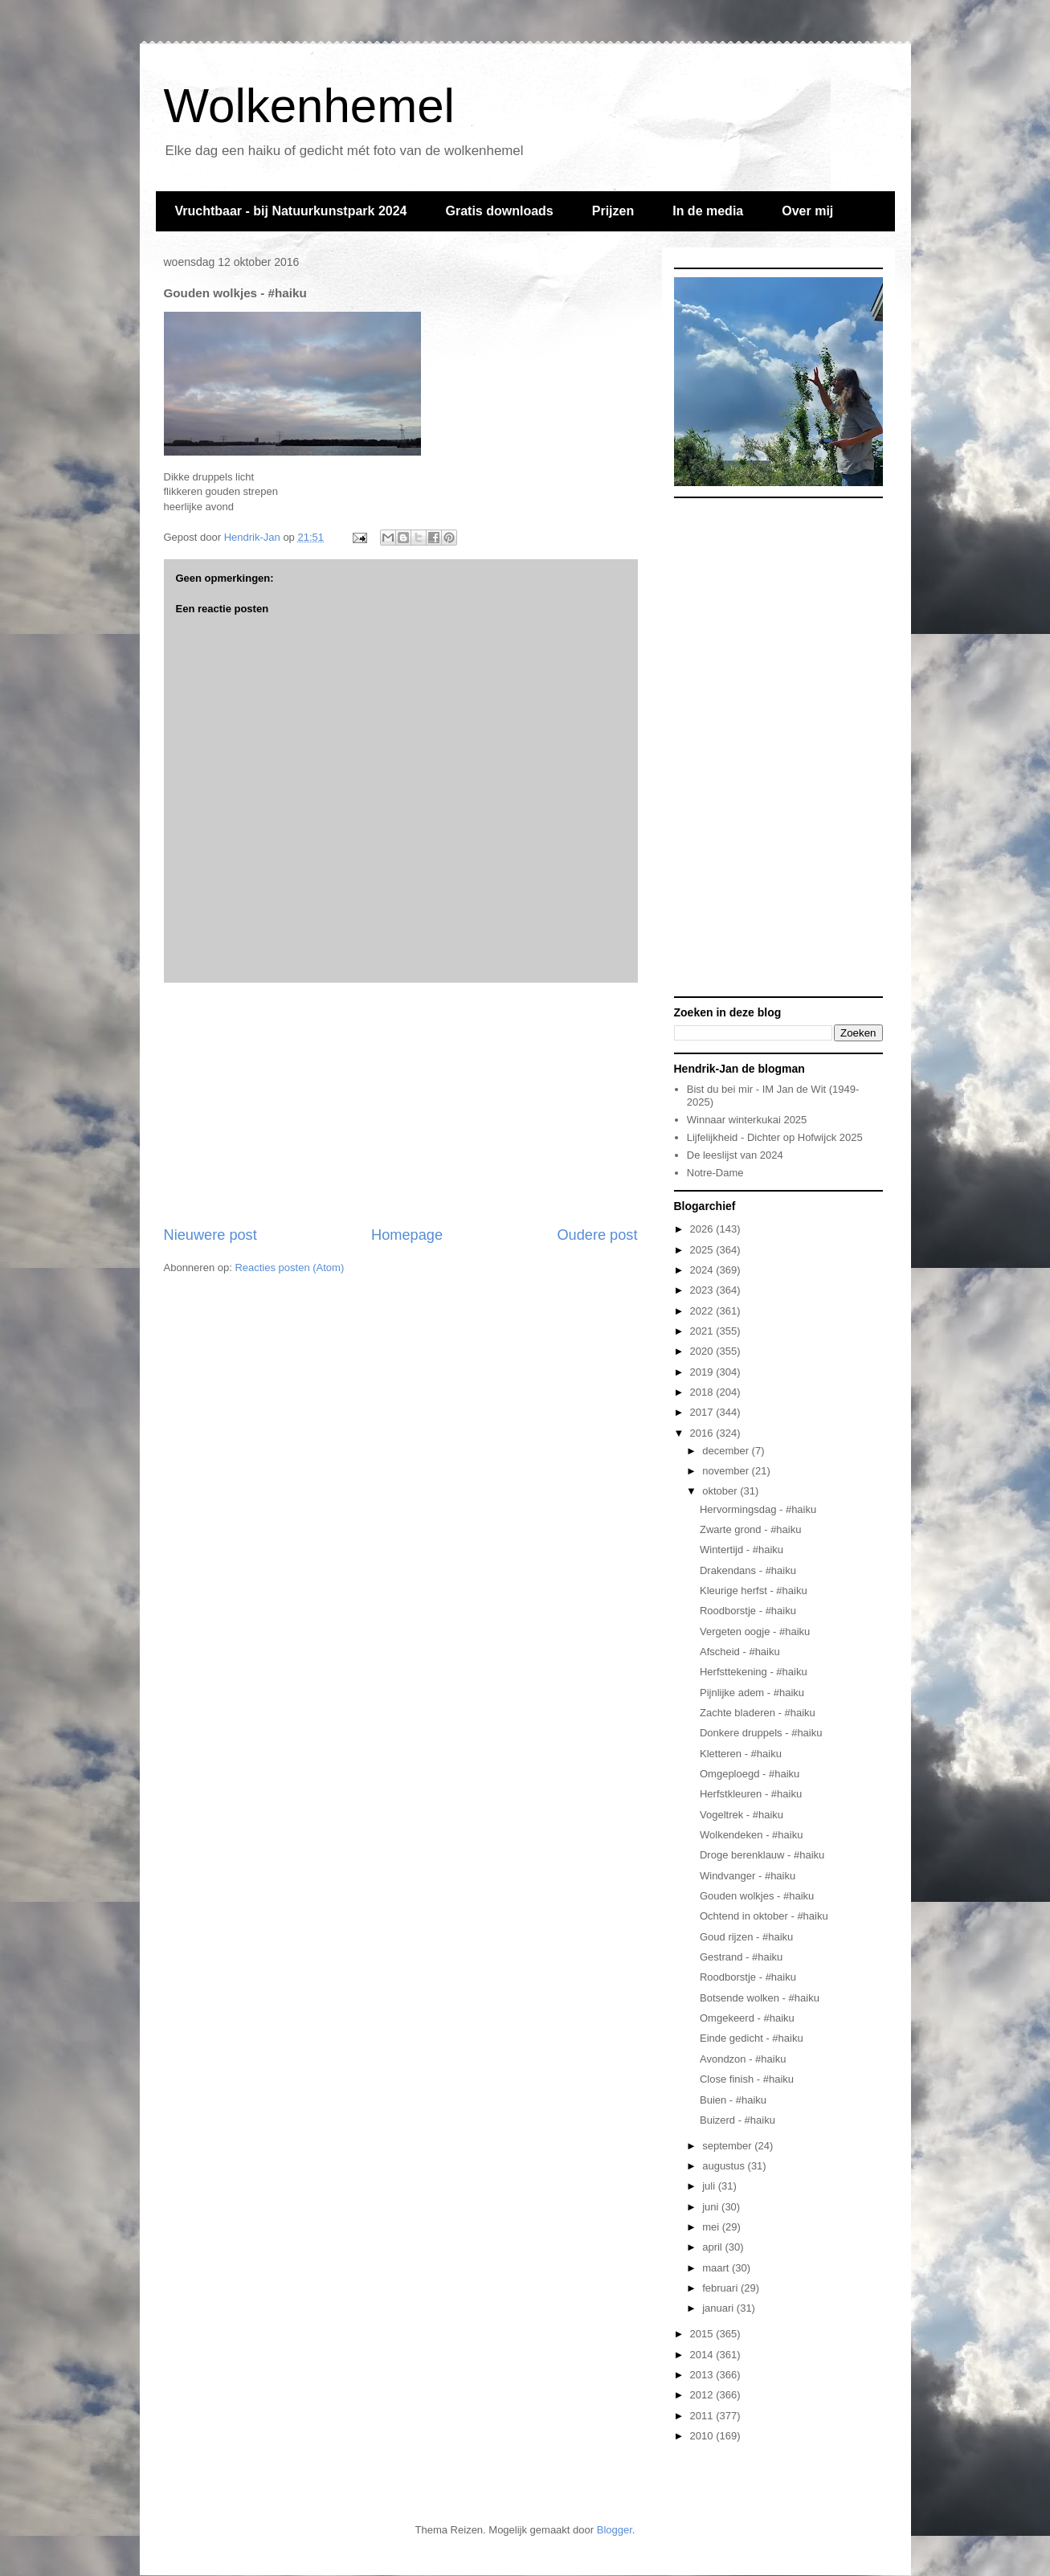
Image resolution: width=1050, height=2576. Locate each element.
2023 (703, 1290)
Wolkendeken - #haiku (751, 1835)
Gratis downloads (499, 211)
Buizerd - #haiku (737, 2120)
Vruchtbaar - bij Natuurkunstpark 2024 (291, 211)
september (728, 2146)
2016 (703, 1433)
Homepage (407, 1235)
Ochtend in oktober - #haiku (764, 1916)
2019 (703, 1372)
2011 (703, 2416)
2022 (703, 1311)
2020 (703, 1351)
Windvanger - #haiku (747, 1876)
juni (711, 2207)
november (726, 1471)
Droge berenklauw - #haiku (762, 1855)
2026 (703, 1229)
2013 (703, 2375)
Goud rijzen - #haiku (746, 1937)
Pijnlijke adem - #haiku (752, 1693)
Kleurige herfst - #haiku (753, 1590)
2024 (703, 1270)
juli (710, 2186)
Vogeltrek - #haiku (741, 1815)
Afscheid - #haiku (740, 1652)
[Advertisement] (400, 1104)
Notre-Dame (715, 1173)
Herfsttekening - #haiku (753, 1672)
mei (712, 2227)
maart (717, 2268)
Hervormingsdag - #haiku (758, 1509)
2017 (703, 1412)
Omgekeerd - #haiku (747, 2018)
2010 (703, 2436)
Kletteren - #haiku (741, 1754)
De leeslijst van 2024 (735, 1155)
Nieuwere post (210, 1235)
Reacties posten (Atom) (289, 1267)
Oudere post (597, 1235)
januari (719, 2308)
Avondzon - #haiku (743, 2059)
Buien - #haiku (733, 2100)
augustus (724, 2166)
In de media (707, 211)
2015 (703, 2334)
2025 (703, 1250)
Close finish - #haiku (747, 2079)
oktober (721, 1491)
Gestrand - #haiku (741, 1957)
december (726, 1451)
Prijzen (613, 211)
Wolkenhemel (309, 106)
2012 (703, 2395)
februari (721, 2288)
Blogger (614, 2530)
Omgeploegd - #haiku (749, 1774)
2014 (703, 2355)
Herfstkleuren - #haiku (751, 1794)
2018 (703, 1392)
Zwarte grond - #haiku (750, 1529)
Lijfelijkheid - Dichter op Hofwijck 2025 (775, 1137)
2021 (703, 1331)
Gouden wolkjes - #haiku (757, 1896)
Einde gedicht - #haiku (751, 2038)
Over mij (807, 211)
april (713, 2247)
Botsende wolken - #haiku (759, 1998)
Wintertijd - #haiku (741, 1550)
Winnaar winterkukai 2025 (747, 1120)
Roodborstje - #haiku (748, 1611)
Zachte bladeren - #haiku (757, 1713)
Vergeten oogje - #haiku (755, 1631)
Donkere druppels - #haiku (761, 1733)
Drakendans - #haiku (748, 1570)
